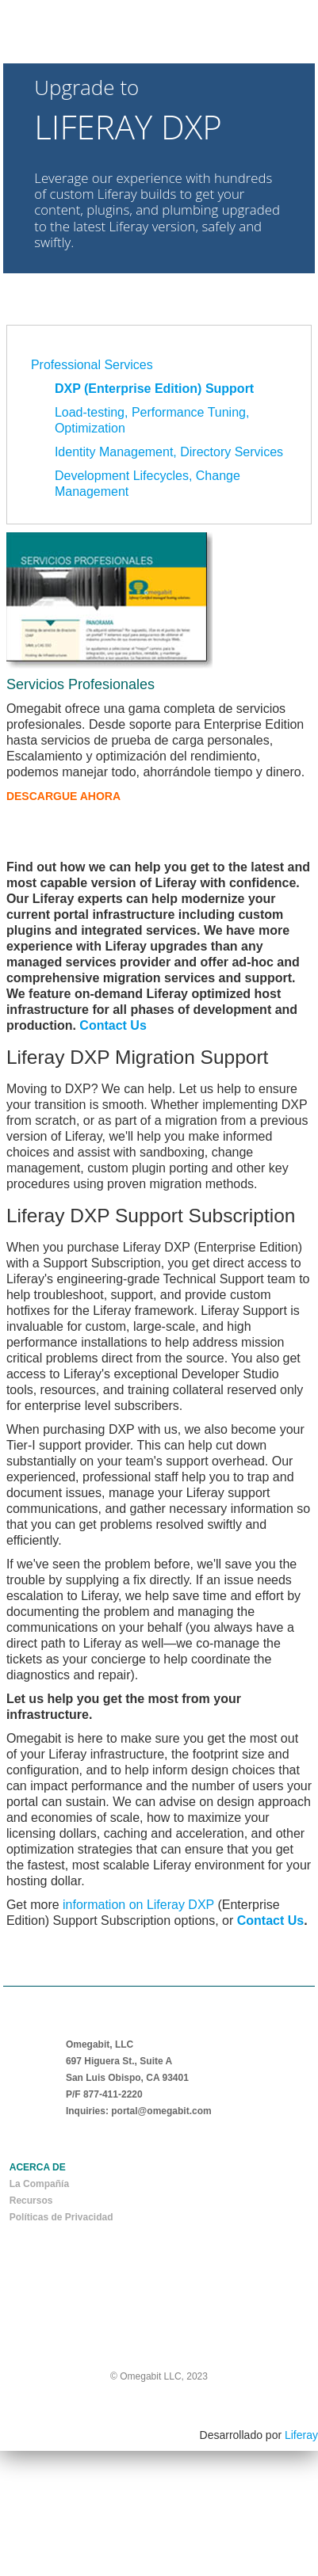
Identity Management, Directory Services (169, 452)
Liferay (301, 2435)
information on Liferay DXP (138, 1904)
